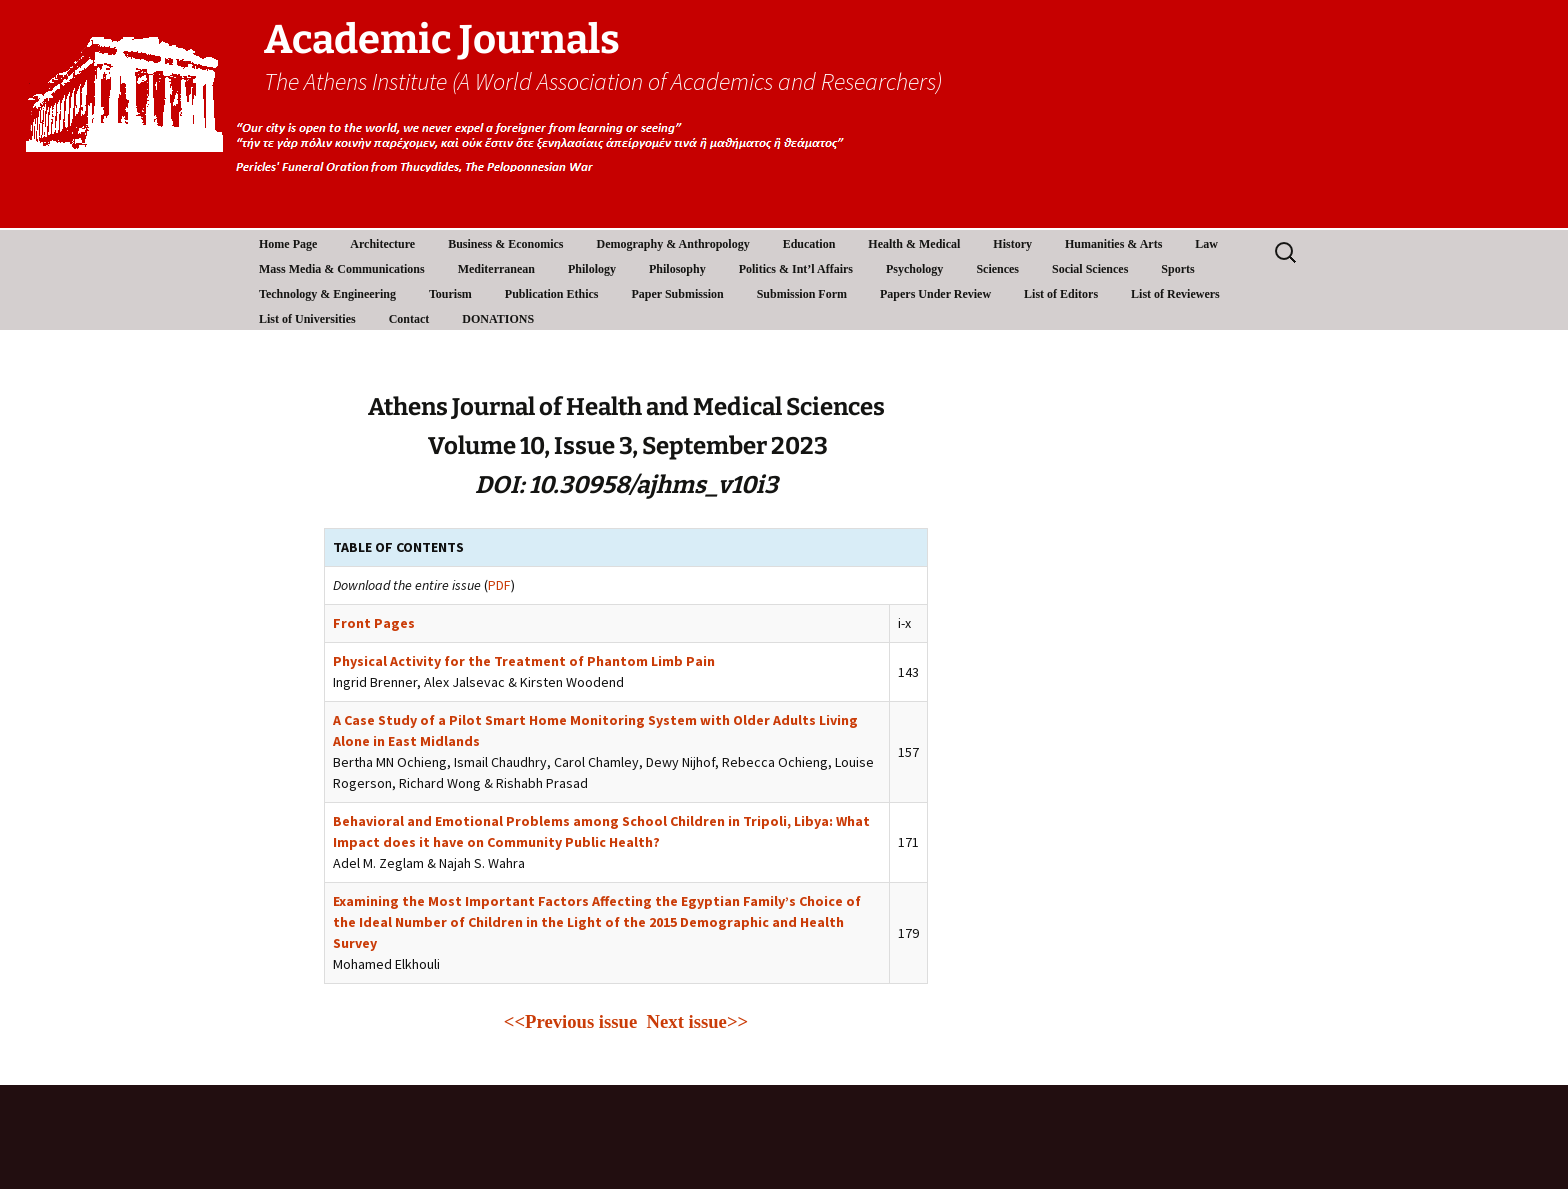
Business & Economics (505, 244)
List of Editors (1061, 294)
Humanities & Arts (1113, 244)
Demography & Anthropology (673, 244)
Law (1206, 244)
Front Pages (374, 623)
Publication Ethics (552, 294)
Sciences (997, 269)
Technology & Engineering (327, 294)
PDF (499, 585)
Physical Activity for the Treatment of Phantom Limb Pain (524, 661)
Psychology (914, 269)
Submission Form (802, 294)
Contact (409, 319)
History (1012, 244)
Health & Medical (914, 244)
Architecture (382, 244)
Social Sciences (1090, 269)
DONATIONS (498, 319)
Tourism (450, 294)
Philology (592, 269)
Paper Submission (678, 294)
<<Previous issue (575, 1021)
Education (809, 244)
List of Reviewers (1175, 294)
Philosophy (677, 269)
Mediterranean (496, 269)
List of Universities (307, 319)
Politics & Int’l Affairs (796, 269)
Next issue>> (698, 1021)
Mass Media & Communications (342, 269)
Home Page (288, 244)
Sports (1177, 269)
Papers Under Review (935, 294)
